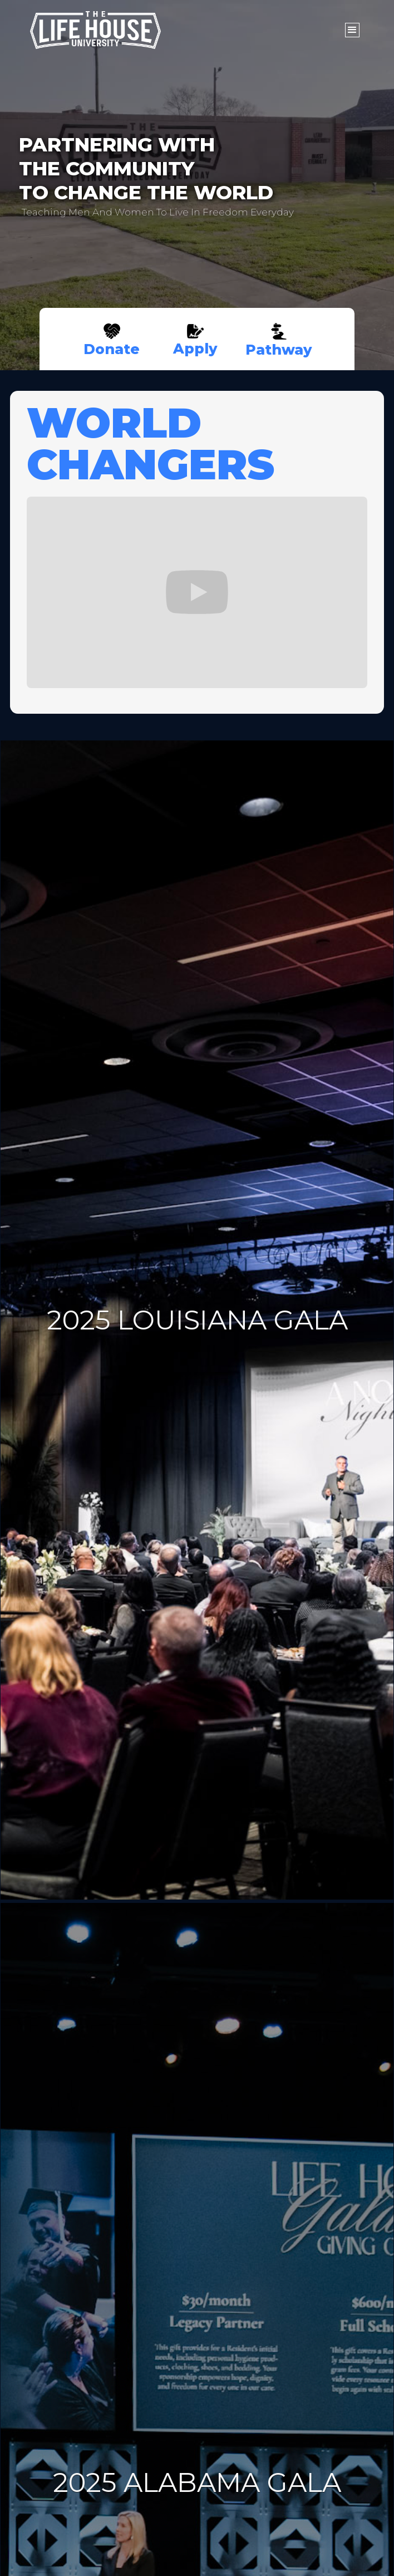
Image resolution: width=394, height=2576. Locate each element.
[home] (179, 30)
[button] (352, 30)
